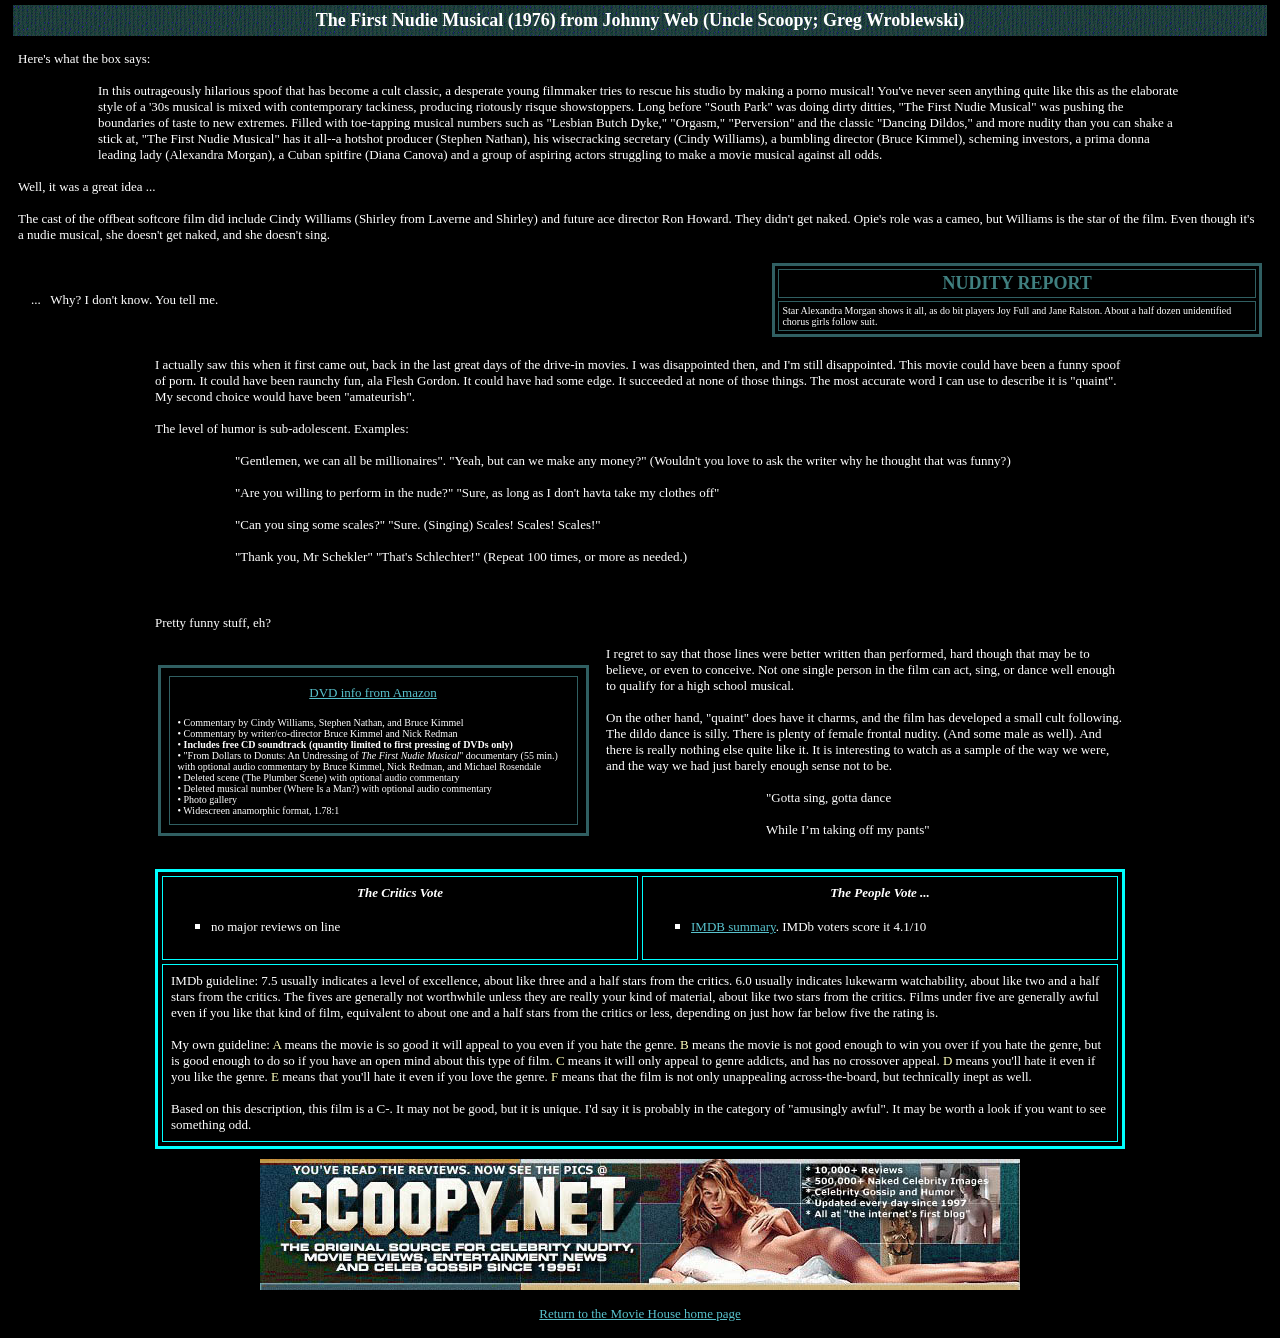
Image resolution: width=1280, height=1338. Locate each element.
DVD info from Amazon (372, 692)
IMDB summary (733, 926)
